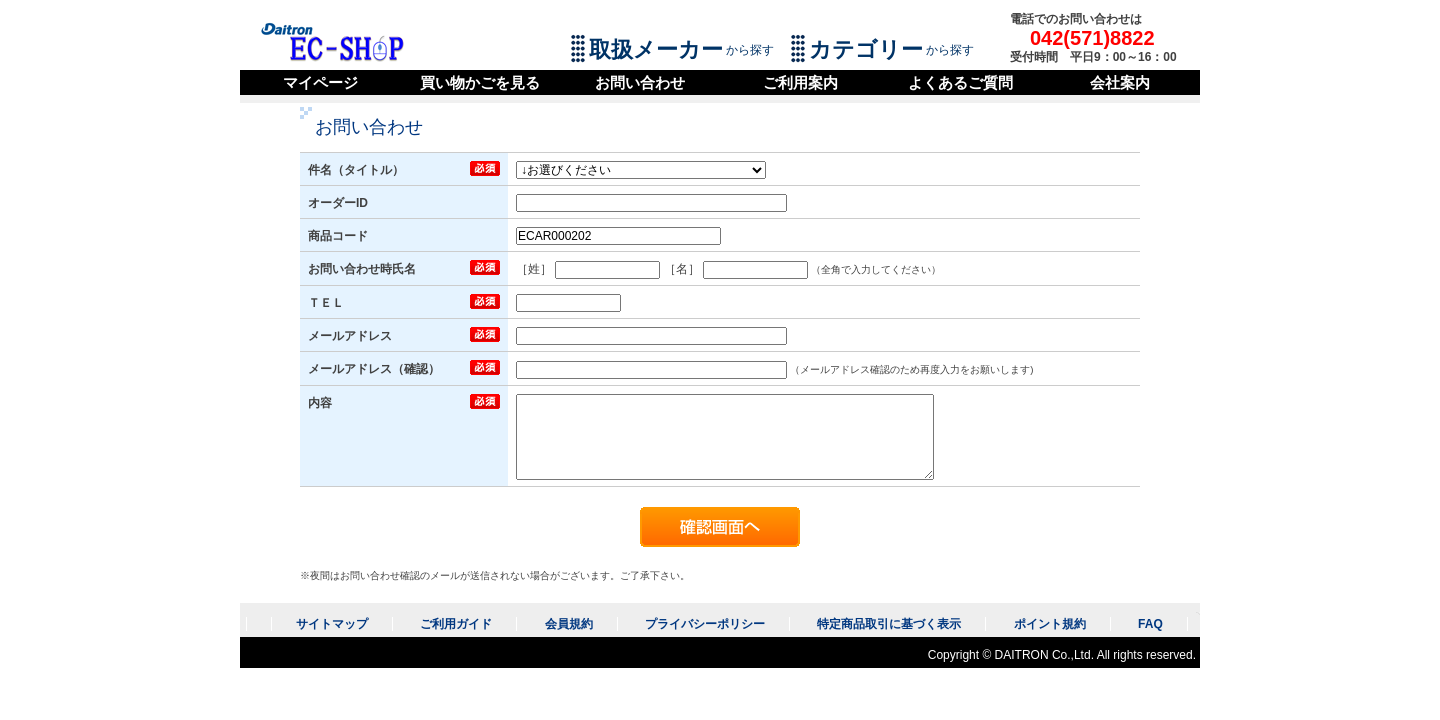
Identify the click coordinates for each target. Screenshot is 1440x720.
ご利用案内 (800, 82)
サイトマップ (332, 624)
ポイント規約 (1050, 624)
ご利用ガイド (456, 624)
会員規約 (569, 624)
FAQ (1150, 624)
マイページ (320, 82)
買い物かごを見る (480, 82)
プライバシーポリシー (705, 624)
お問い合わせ (640, 82)
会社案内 (1120, 82)
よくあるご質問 (960, 82)
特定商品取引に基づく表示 (889, 624)
